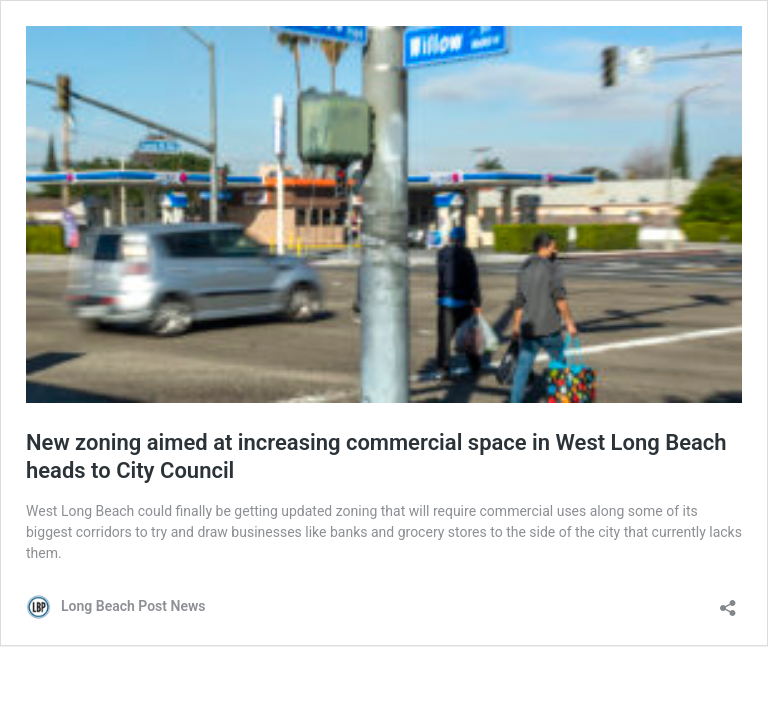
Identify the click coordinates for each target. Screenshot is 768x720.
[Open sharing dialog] (728, 601)
